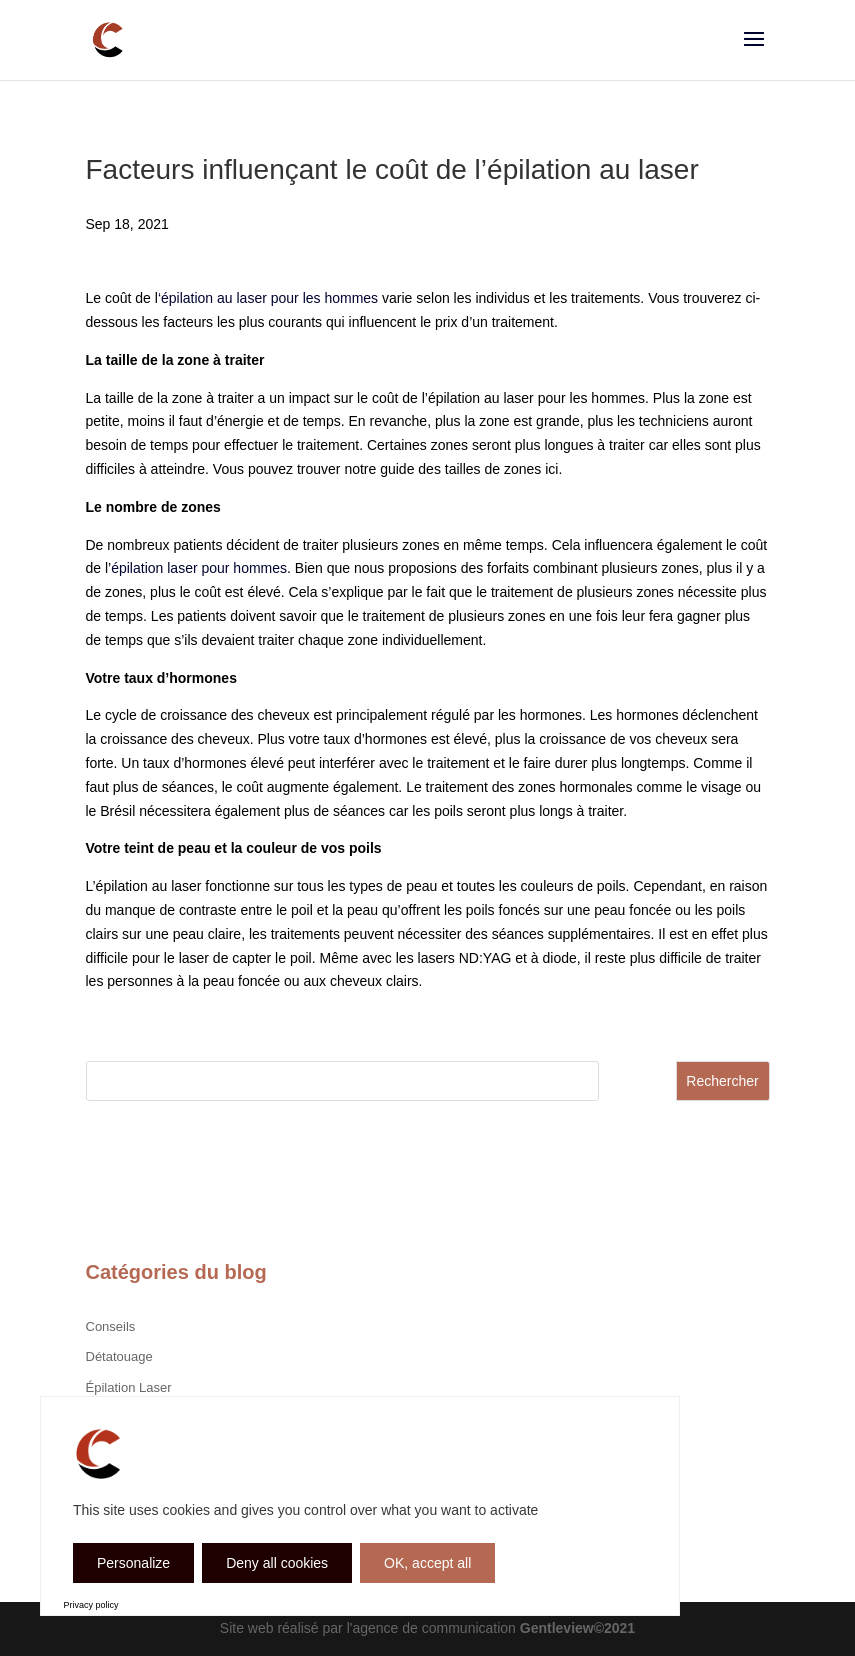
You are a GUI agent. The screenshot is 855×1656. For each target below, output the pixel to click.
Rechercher (722, 1081)
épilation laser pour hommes (199, 568)
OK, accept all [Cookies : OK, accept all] (427, 1563)
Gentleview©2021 (577, 1628)
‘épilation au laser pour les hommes (268, 298)
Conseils (111, 1326)
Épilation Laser (129, 1387)
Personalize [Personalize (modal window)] (133, 1563)
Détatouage (119, 1356)
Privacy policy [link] (91, 1605)
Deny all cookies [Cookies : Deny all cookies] (277, 1563)
